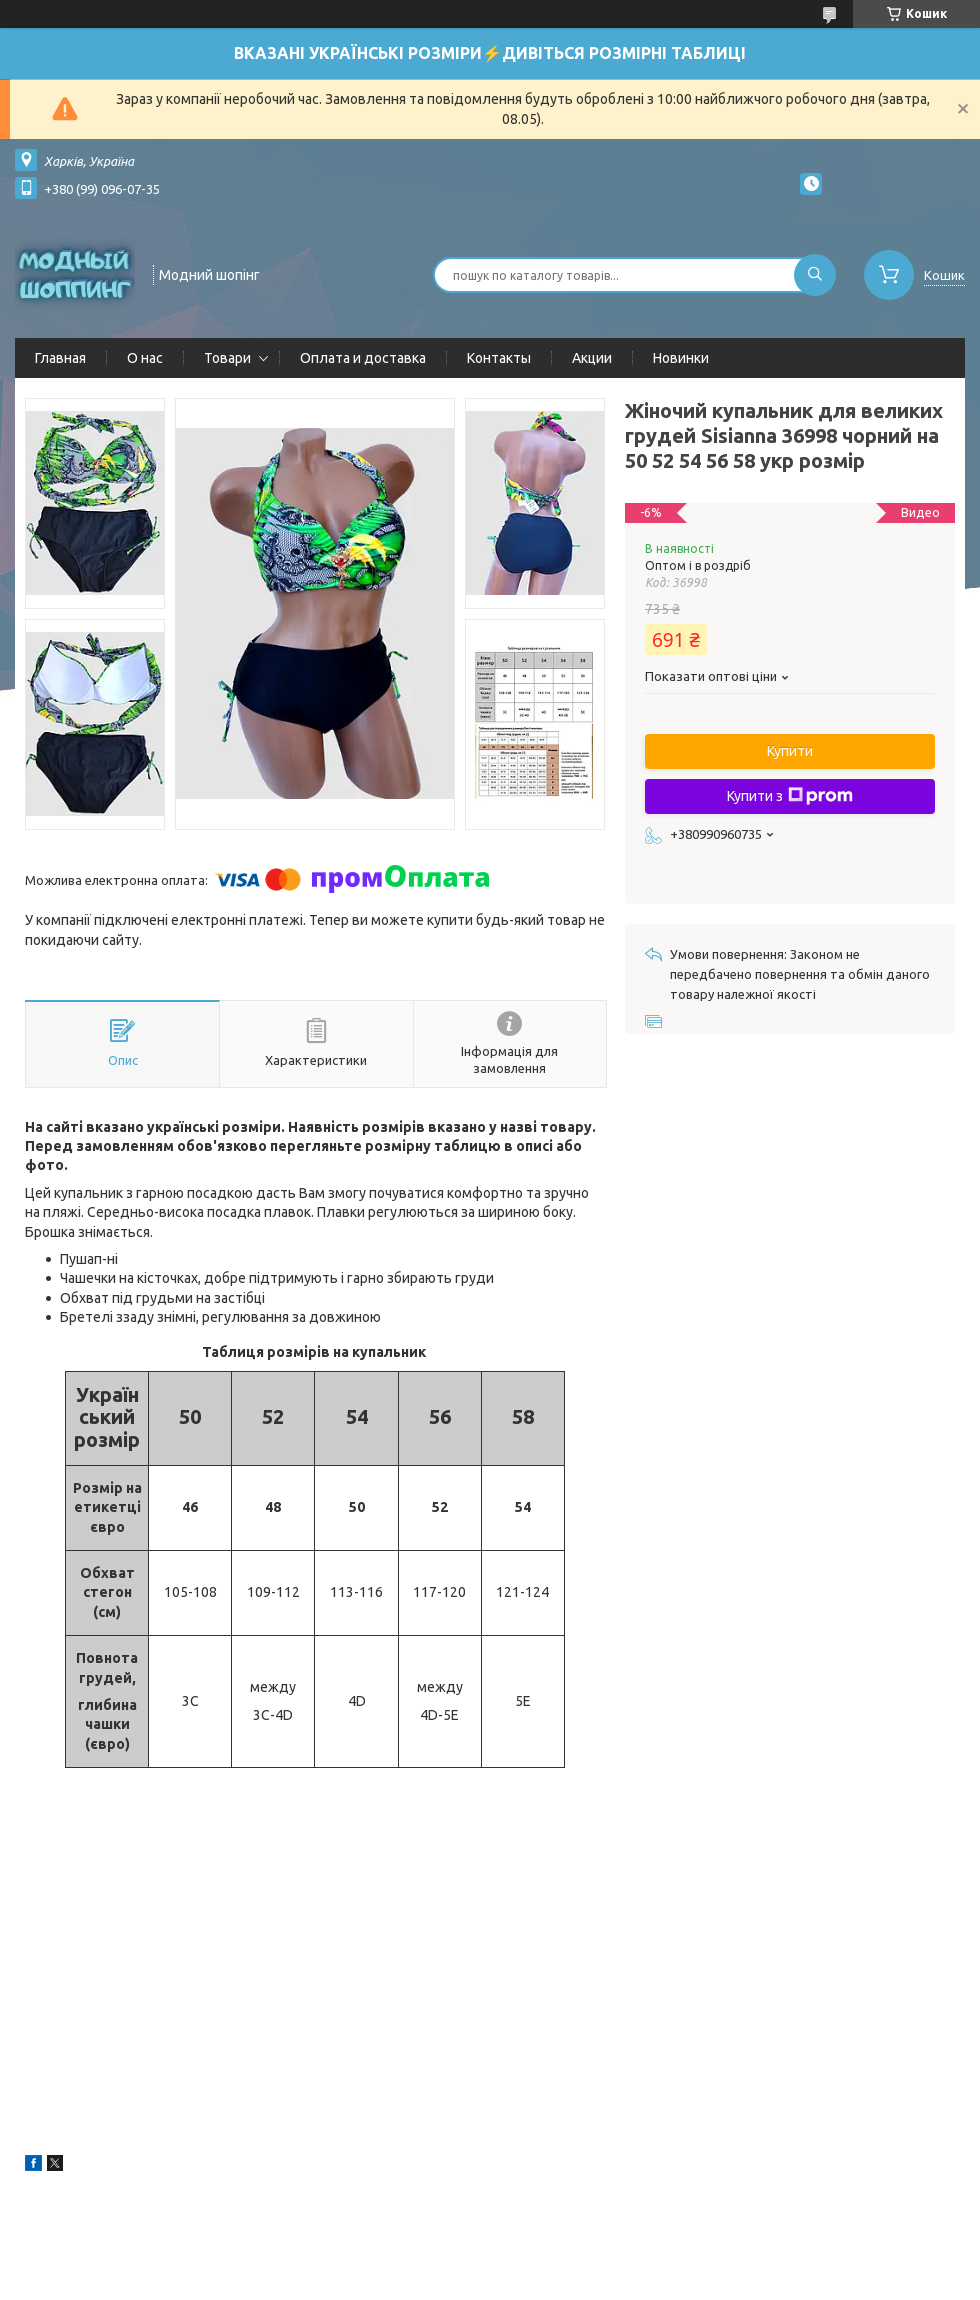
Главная (60, 358)
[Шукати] (815, 275)
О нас (145, 358)
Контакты (499, 358)
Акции (592, 358)
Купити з (790, 796)
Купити (790, 751)
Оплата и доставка (363, 358)
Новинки (681, 358)
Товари (227, 358)
